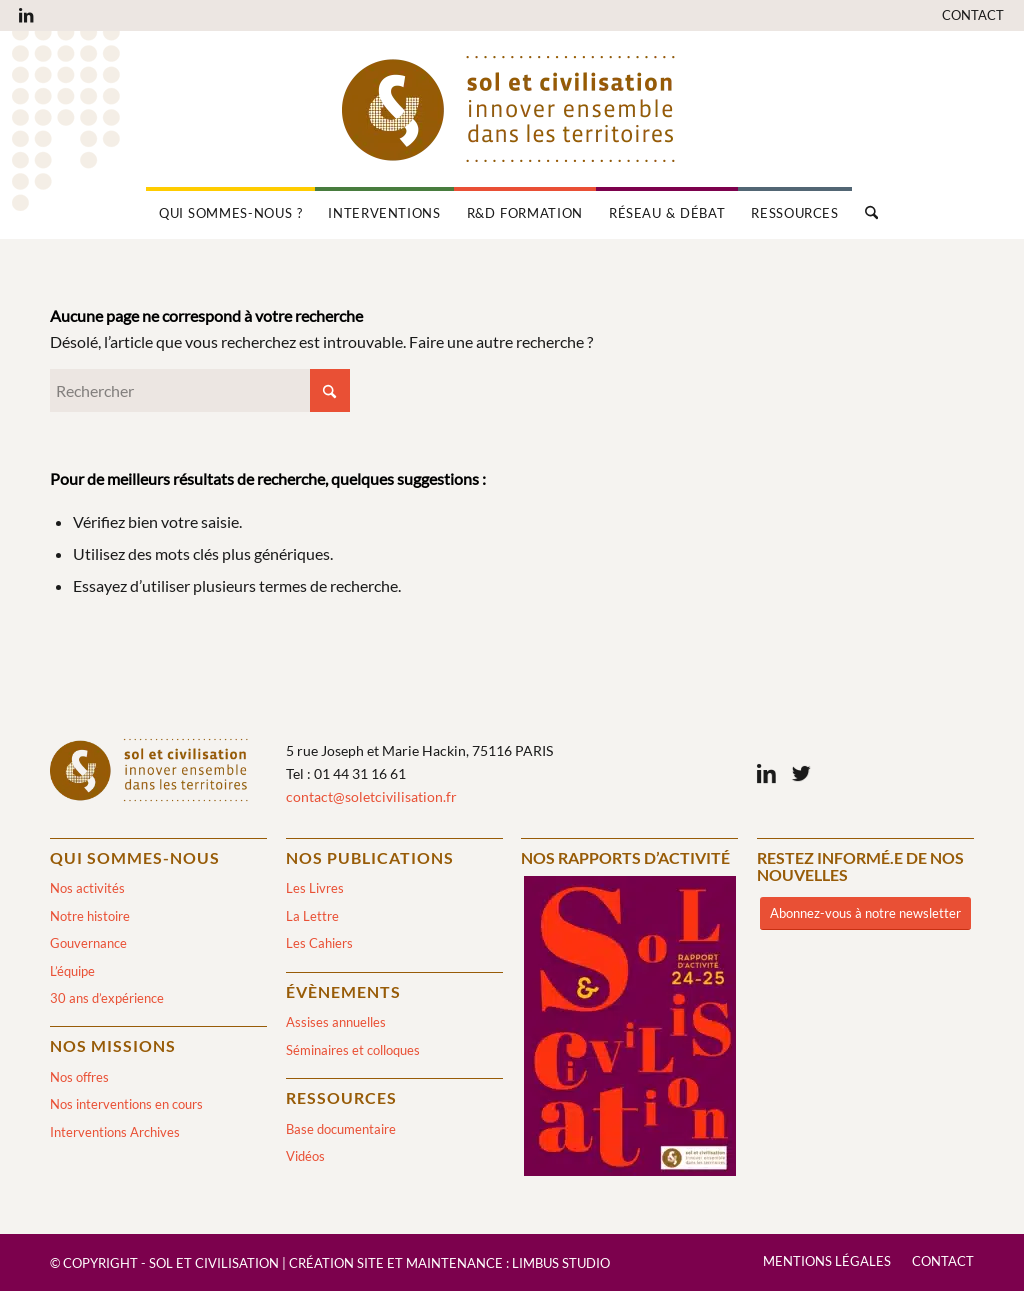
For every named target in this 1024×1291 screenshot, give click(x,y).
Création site (336, 1263)
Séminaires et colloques (353, 1050)
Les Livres (315, 888)
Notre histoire (90, 916)
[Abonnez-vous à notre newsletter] (865, 913)
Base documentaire (341, 1129)
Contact (973, 15)
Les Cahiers (319, 943)
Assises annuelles (336, 1022)
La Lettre (312, 916)
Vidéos (305, 1156)
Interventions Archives (115, 1132)
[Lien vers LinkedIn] (26, 15)
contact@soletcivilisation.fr (371, 796)
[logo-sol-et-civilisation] (512, 109)
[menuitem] (968, 15)
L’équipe (72, 971)
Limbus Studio (561, 1263)
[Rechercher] (865, 213)
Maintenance (454, 1263)
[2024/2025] (630, 1029)
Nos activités (87, 888)
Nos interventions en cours (126, 1104)
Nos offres (79, 1077)
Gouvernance (88, 943)
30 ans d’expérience (107, 998)
